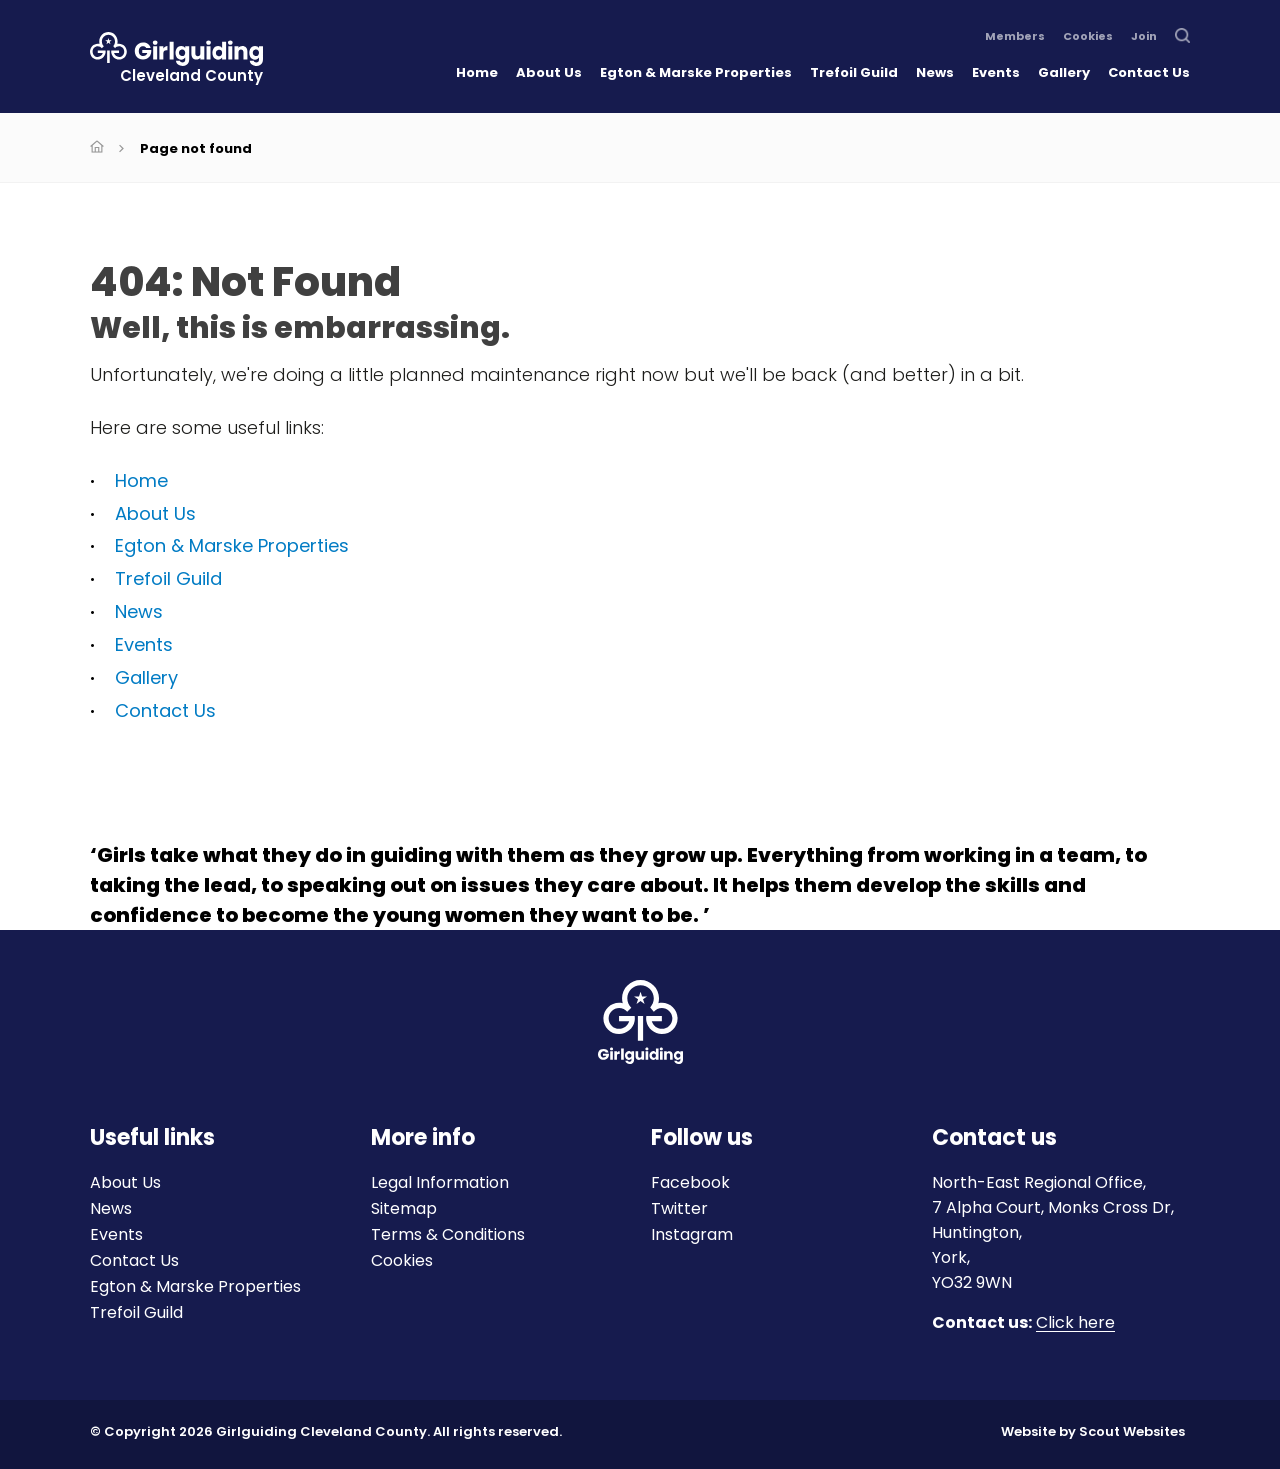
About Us (549, 72)
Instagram (692, 1234)
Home (477, 72)
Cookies (1088, 37)
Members (1015, 37)
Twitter (679, 1208)
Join (1144, 37)
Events (996, 72)
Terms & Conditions (448, 1234)
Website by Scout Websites (1093, 1431)
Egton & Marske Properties (696, 72)
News (935, 72)
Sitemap (404, 1208)
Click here (1075, 1323)
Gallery (1064, 72)
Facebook (690, 1182)
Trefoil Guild (854, 72)
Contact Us (1149, 72)
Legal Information (440, 1182)
